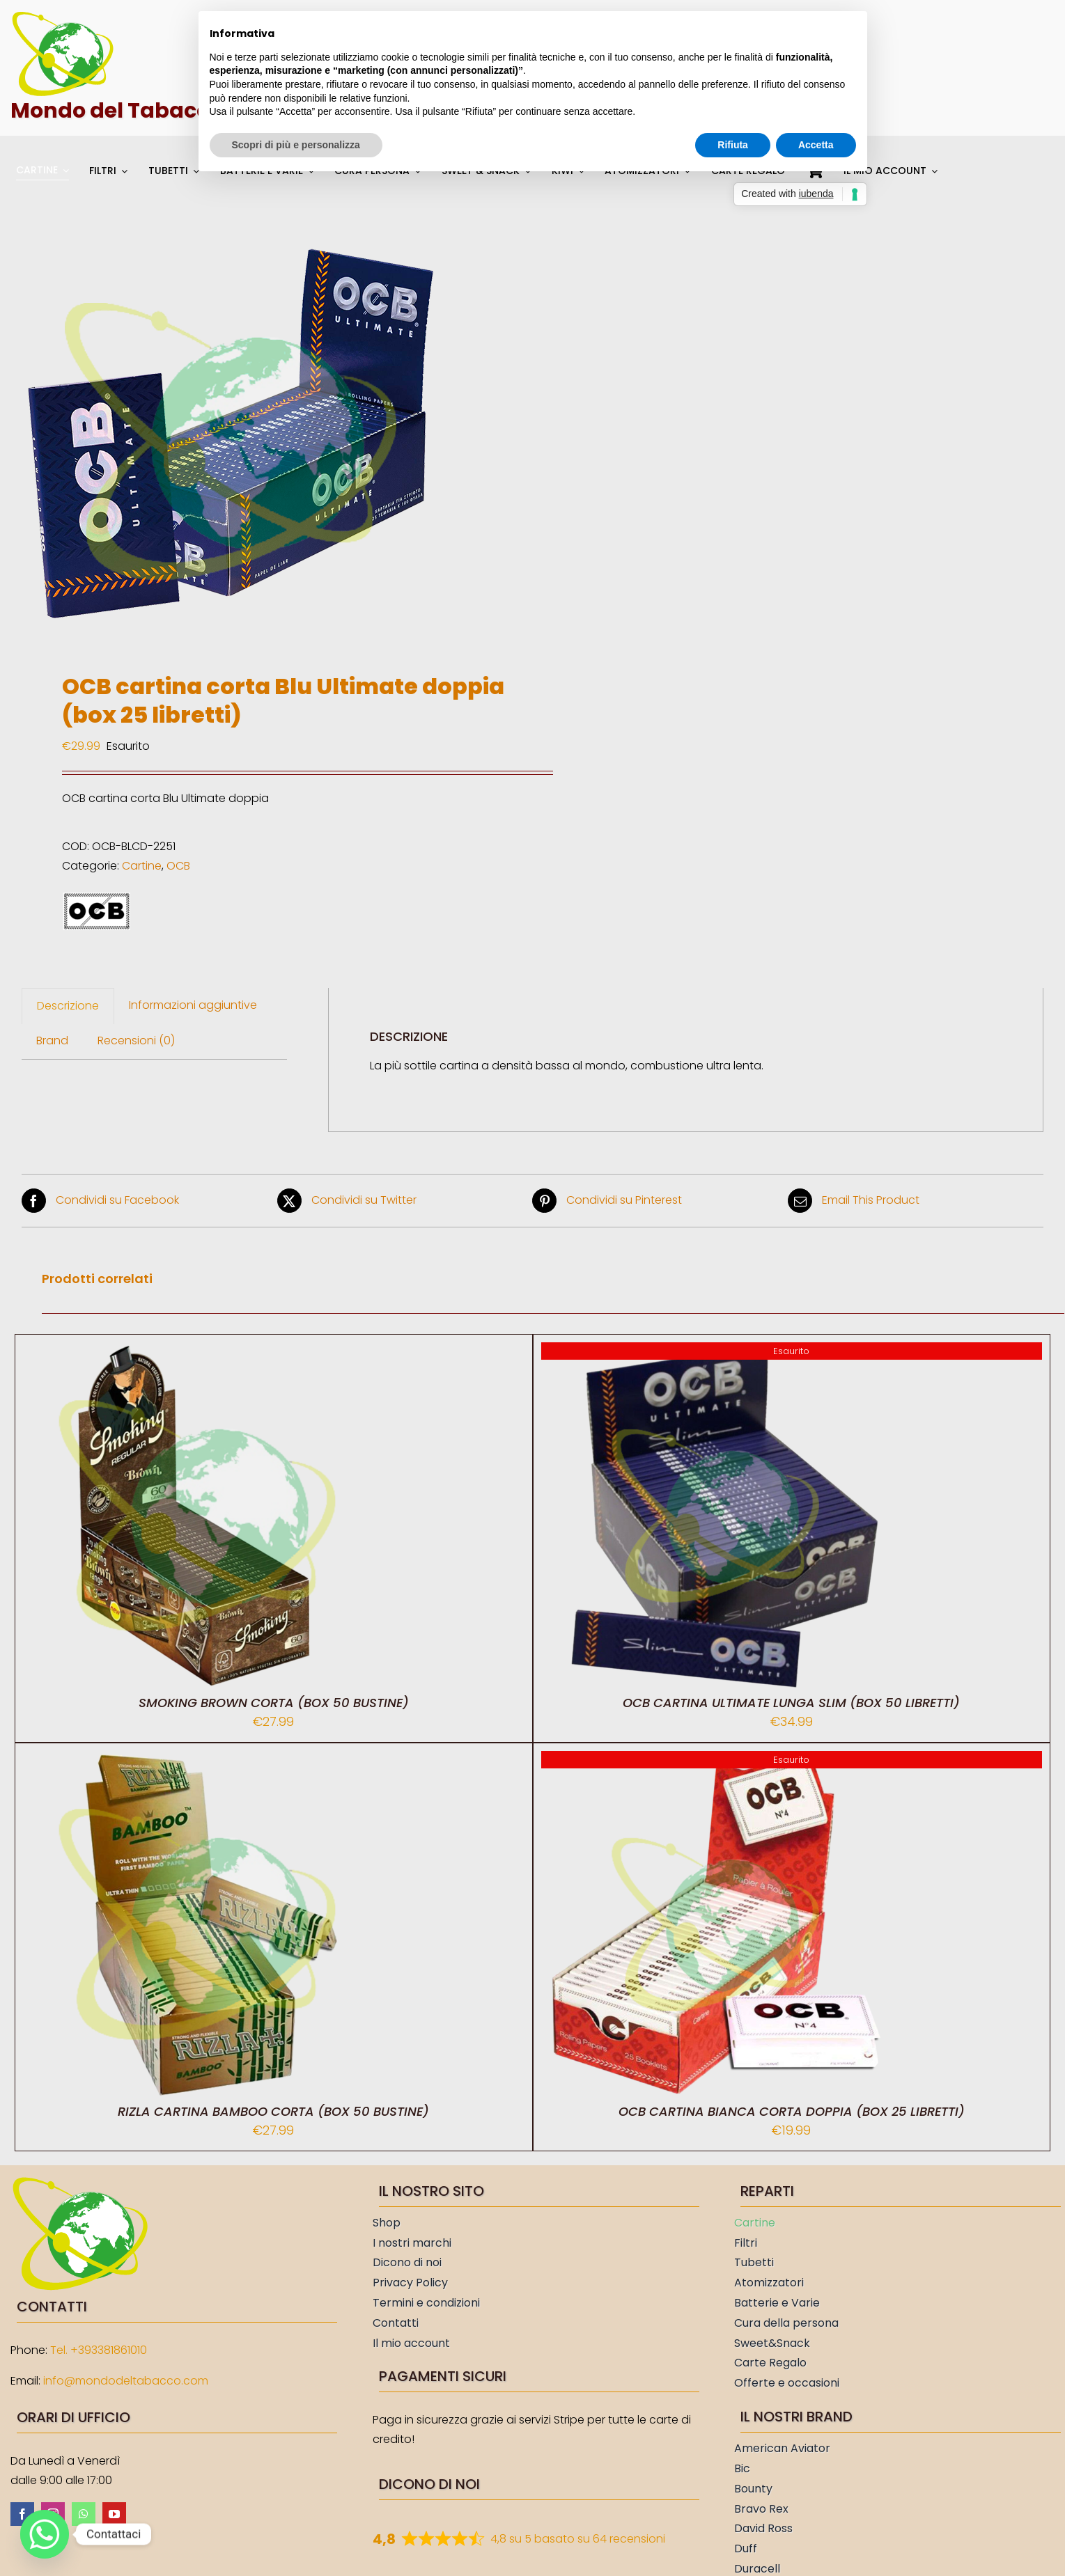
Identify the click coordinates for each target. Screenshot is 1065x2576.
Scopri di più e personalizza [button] (296, 144)
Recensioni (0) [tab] (136, 1040)
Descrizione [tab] (68, 1006)
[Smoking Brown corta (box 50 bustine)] (197, 1351)
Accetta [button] (816, 144)
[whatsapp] (83, 2514)
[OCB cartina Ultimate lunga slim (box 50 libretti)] (715, 1351)
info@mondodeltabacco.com (125, 2381)
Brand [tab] (52, 1040)
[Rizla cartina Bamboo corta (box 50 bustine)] (197, 1760)
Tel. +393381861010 (98, 2350)
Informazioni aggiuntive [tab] (193, 1005)
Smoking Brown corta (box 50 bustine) (274, 1702)
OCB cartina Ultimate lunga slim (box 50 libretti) (791, 1702)
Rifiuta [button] (732, 144)
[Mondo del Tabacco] (62, 16)
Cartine (142, 866)
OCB (178, 866)
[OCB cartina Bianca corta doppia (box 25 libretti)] (715, 1760)
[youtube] (114, 2514)
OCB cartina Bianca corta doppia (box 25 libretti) (792, 2111)
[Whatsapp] (44, 2534)
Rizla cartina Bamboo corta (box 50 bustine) (273, 2111)
